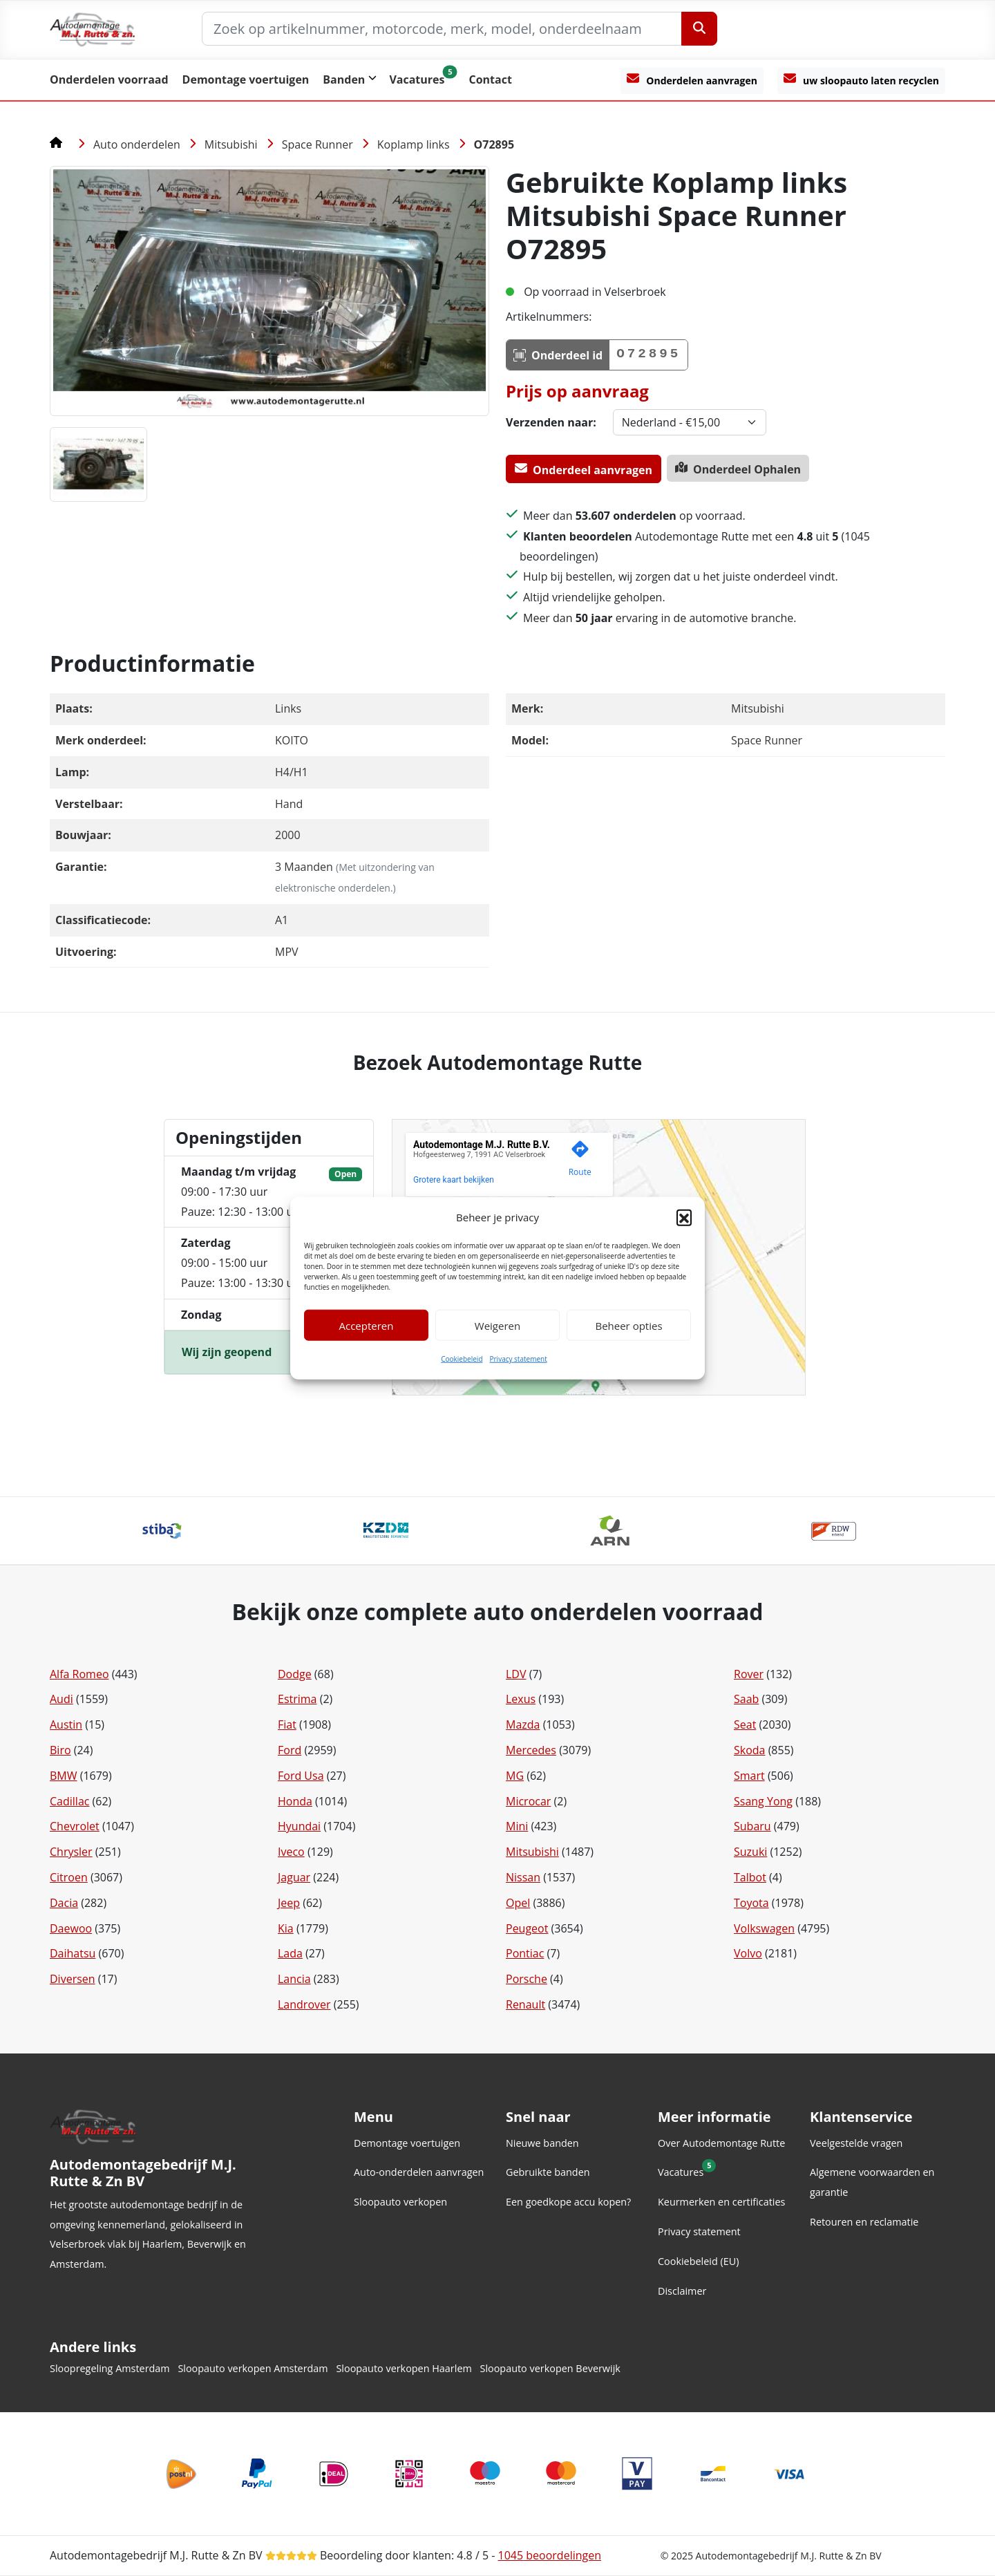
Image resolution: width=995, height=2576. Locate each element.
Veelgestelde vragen (856, 2143)
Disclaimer (682, 2290)
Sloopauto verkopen (400, 2201)
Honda (295, 1801)
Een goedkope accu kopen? (568, 2201)
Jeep (289, 1902)
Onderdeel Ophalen (738, 469)
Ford (289, 1750)
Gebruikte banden (548, 2172)
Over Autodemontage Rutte (721, 2143)
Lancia (294, 1978)
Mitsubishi (231, 144)
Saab (746, 1699)
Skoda (749, 1750)
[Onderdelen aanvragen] (692, 81)
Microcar (528, 1801)
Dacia (64, 1902)
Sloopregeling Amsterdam (110, 2368)
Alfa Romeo (79, 1674)
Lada (290, 1953)
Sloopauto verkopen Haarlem (403, 2368)
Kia (286, 1928)
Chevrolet (75, 1826)
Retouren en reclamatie (864, 2221)
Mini (517, 1826)
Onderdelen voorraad (109, 79)
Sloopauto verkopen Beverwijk (550, 2368)
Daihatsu (72, 1953)
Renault (525, 2004)
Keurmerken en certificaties (721, 2201)
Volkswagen (764, 1928)
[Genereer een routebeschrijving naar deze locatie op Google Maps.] (580, 1161)
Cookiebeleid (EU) (698, 2261)
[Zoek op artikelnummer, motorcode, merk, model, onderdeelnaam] (442, 29)
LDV (516, 1674)
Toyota (751, 1902)
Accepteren (366, 1326)
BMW (63, 1775)
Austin (66, 1724)
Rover (749, 1674)
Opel (518, 1902)
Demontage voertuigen (246, 79)
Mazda (523, 1724)
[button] (684, 1217)
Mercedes (531, 1750)
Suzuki (750, 1851)
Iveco (291, 1851)
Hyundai (299, 1826)
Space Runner (317, 144)
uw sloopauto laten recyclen (861, 79)
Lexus (521, 1699)
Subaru (752, 1826)
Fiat (287, 1724)
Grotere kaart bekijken (453, 1180)
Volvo (748, 1953)
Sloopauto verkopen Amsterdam (253, 2368)
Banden (344, 79)
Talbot (750, 1877)
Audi (61, 1699)
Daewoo (71, 1928)
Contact (489, 79)
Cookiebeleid (461, 1359)
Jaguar (294, 1877)
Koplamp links (413, 144)
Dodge (295, 1674)
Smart (749, 1775)
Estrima (297, 1699)
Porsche (526, 1978)
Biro (60, 1750)
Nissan (523, 1877)
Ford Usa (301, 1775)
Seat (745, 1724)
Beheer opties (628, 1326)
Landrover (304, 2004)
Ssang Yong (763, 1801)
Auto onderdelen (136, 144)
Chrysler (71, 1851)
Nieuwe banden (542, 2143)
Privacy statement (518, 1359)
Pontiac (525, 1953)
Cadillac (69, 1801)
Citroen (69, 1877)
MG (515, 1775)
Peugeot (527, 1928)
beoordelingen (549, 2555)
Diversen (72, 1978)
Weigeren (497, 1326)
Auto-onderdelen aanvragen (419, 2172)
